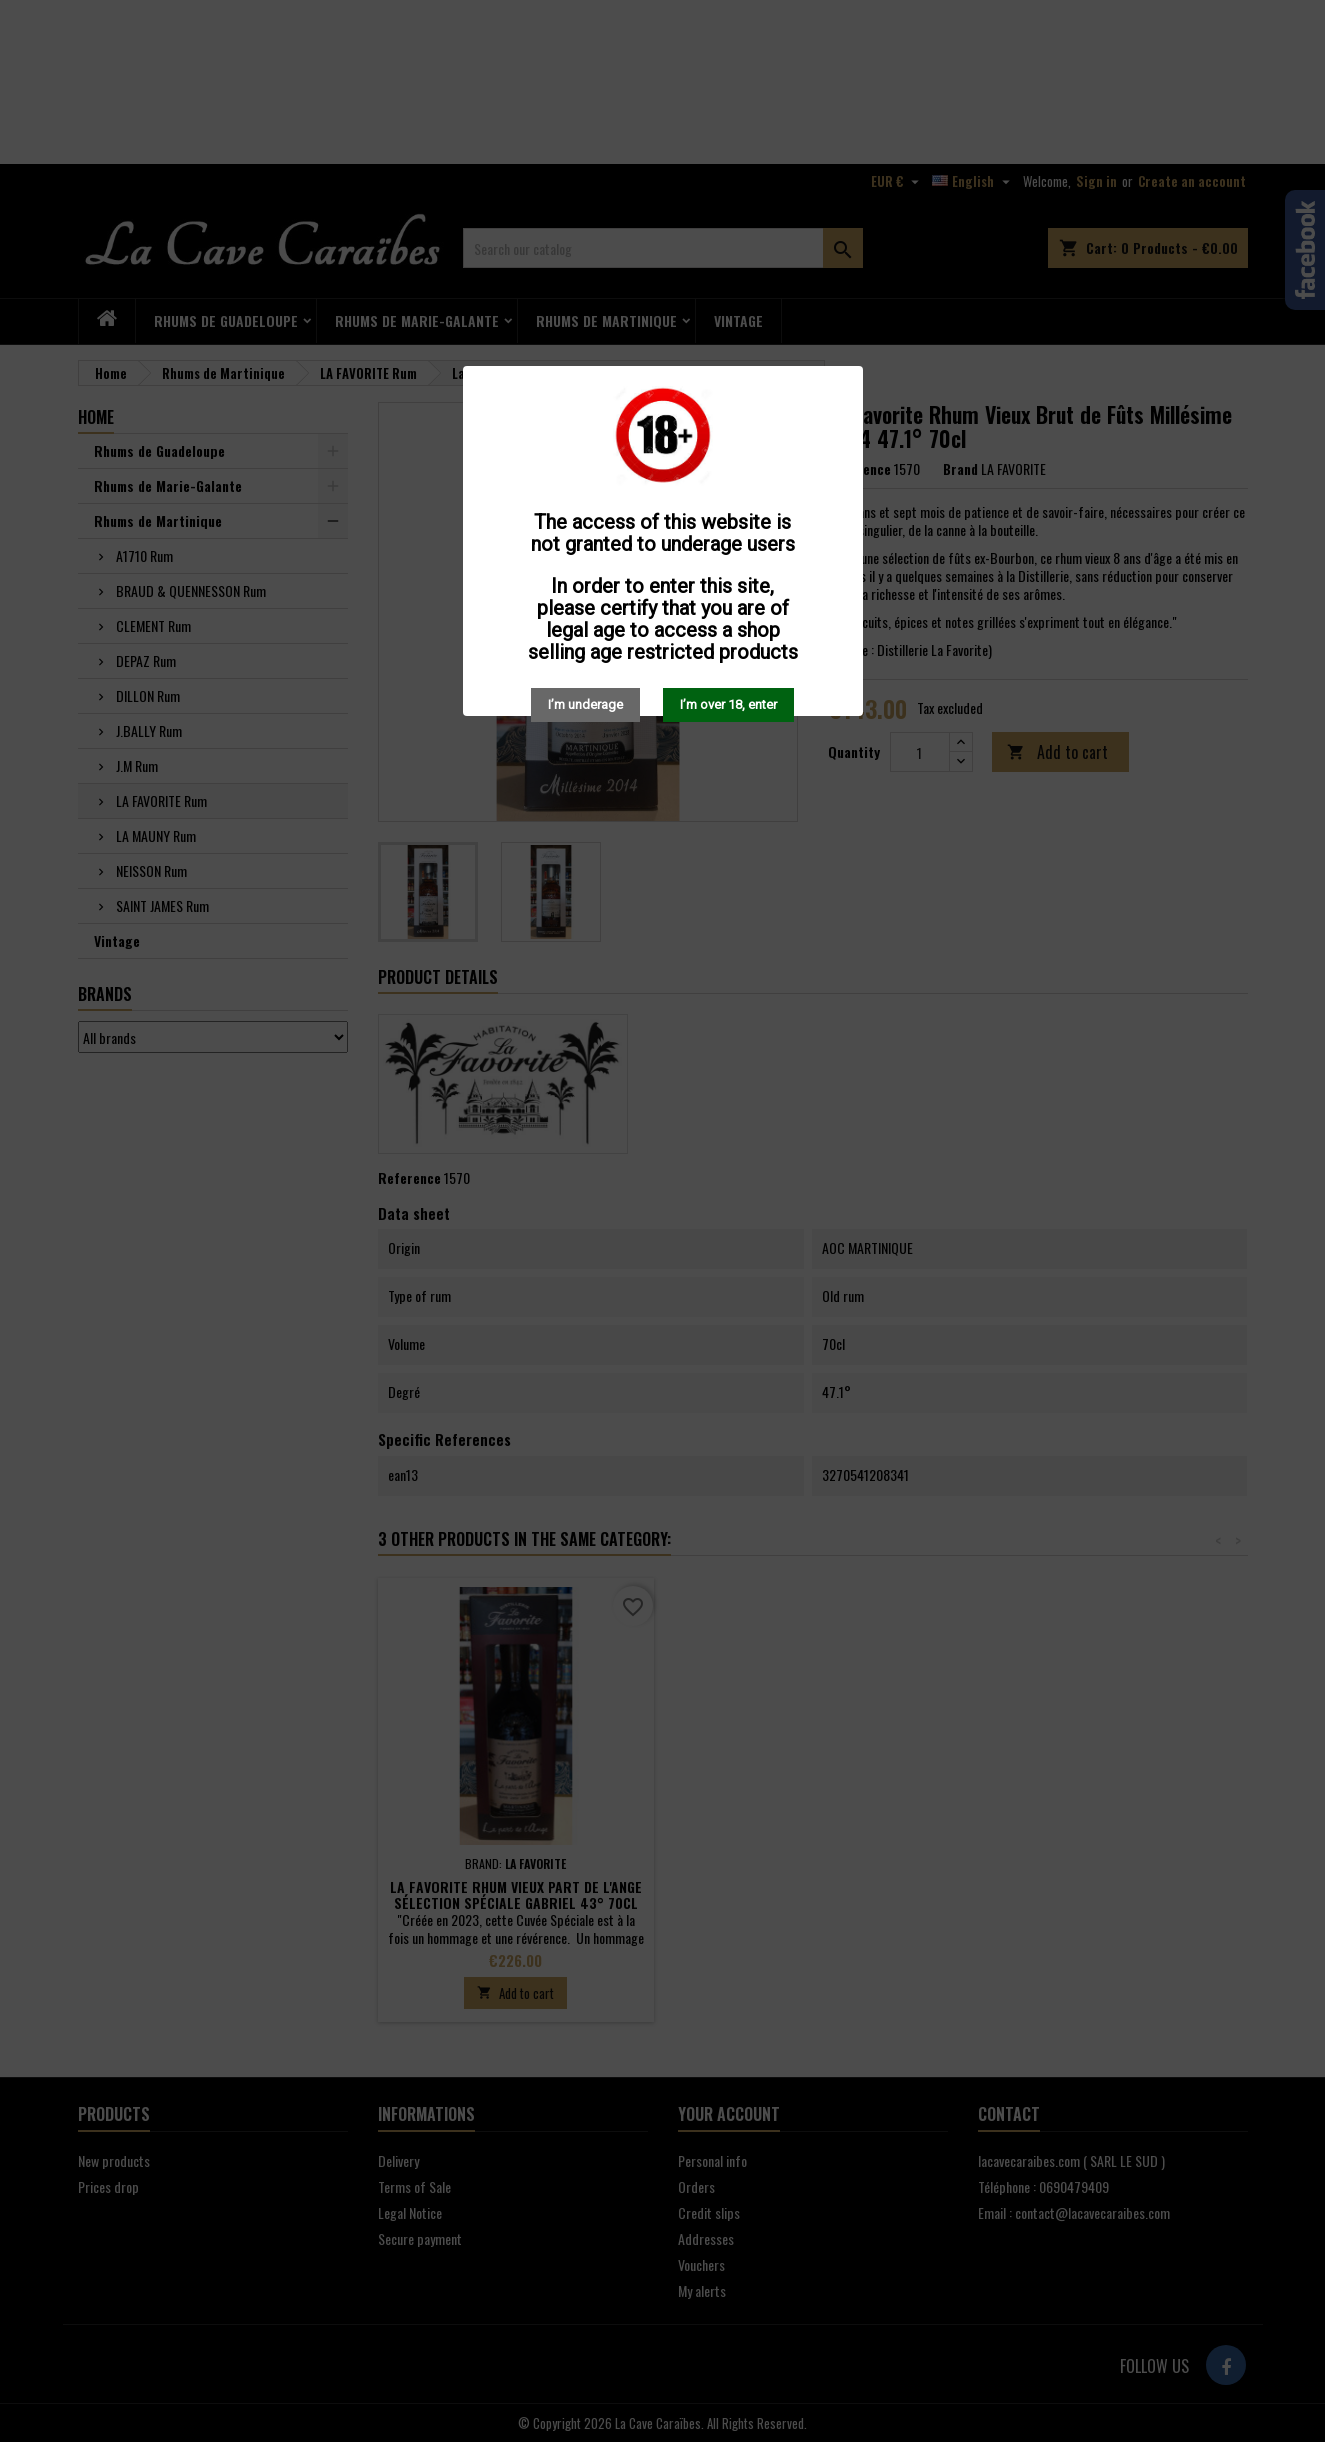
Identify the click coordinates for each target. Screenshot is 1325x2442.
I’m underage (585, 704)
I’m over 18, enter (728, 704)
